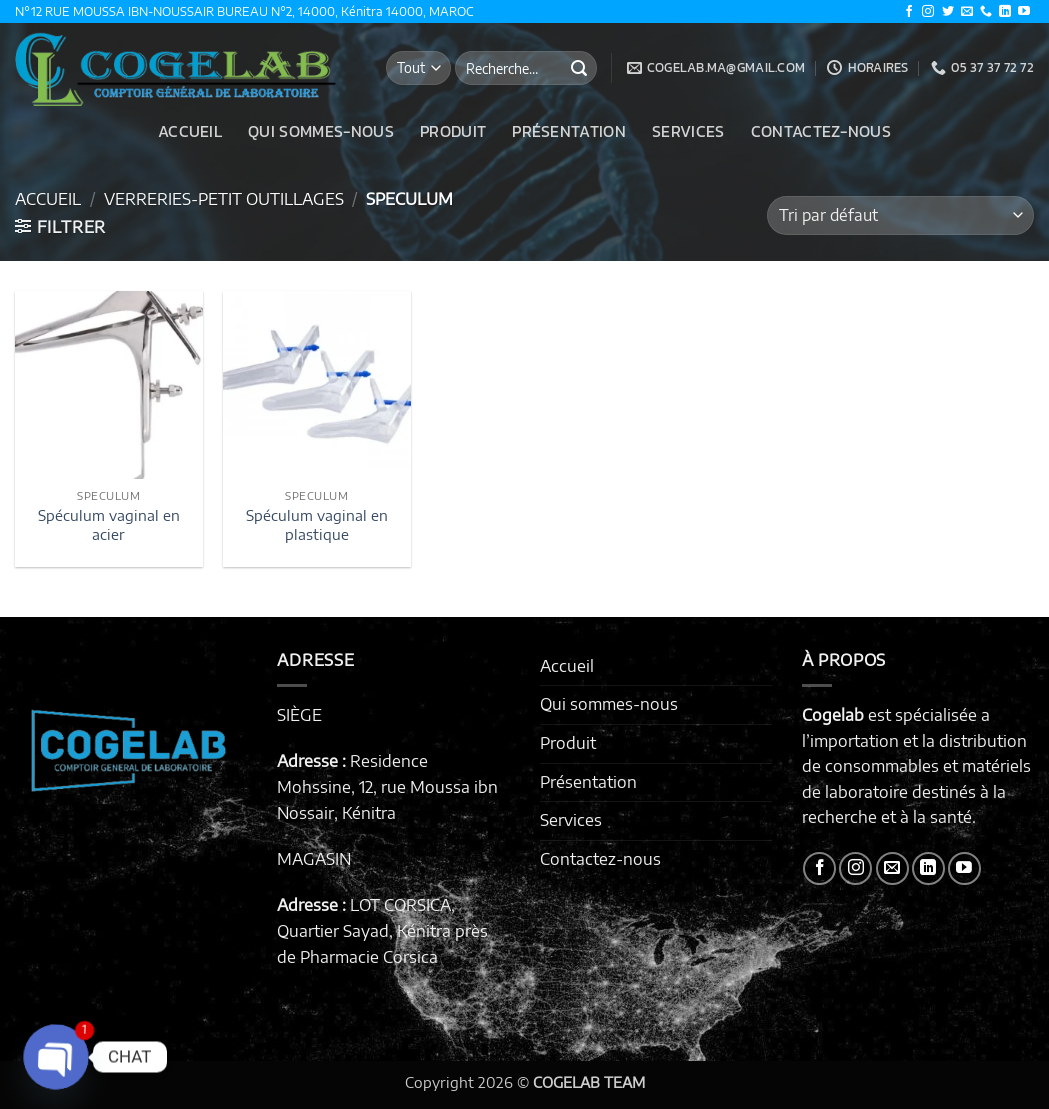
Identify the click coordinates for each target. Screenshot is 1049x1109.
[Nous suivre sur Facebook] (909, 12)
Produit (453, 131)
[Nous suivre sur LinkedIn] (1005, 12)
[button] (60, 227)
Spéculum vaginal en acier (109, 524)
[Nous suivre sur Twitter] (948, 12)
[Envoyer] (579, 68)
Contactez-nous (821, 131)
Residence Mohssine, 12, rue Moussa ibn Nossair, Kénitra (387, 786)
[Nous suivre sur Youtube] (1024, 12)
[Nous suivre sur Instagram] (928, 12)
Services (688, 131)
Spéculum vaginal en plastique (317, 524)
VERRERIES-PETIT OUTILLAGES (224, 199)
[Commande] (900, 215)
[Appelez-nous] (986, 12)
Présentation (569, 131)
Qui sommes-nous (321, 131)
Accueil (190, 131)
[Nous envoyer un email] (967, 12)
